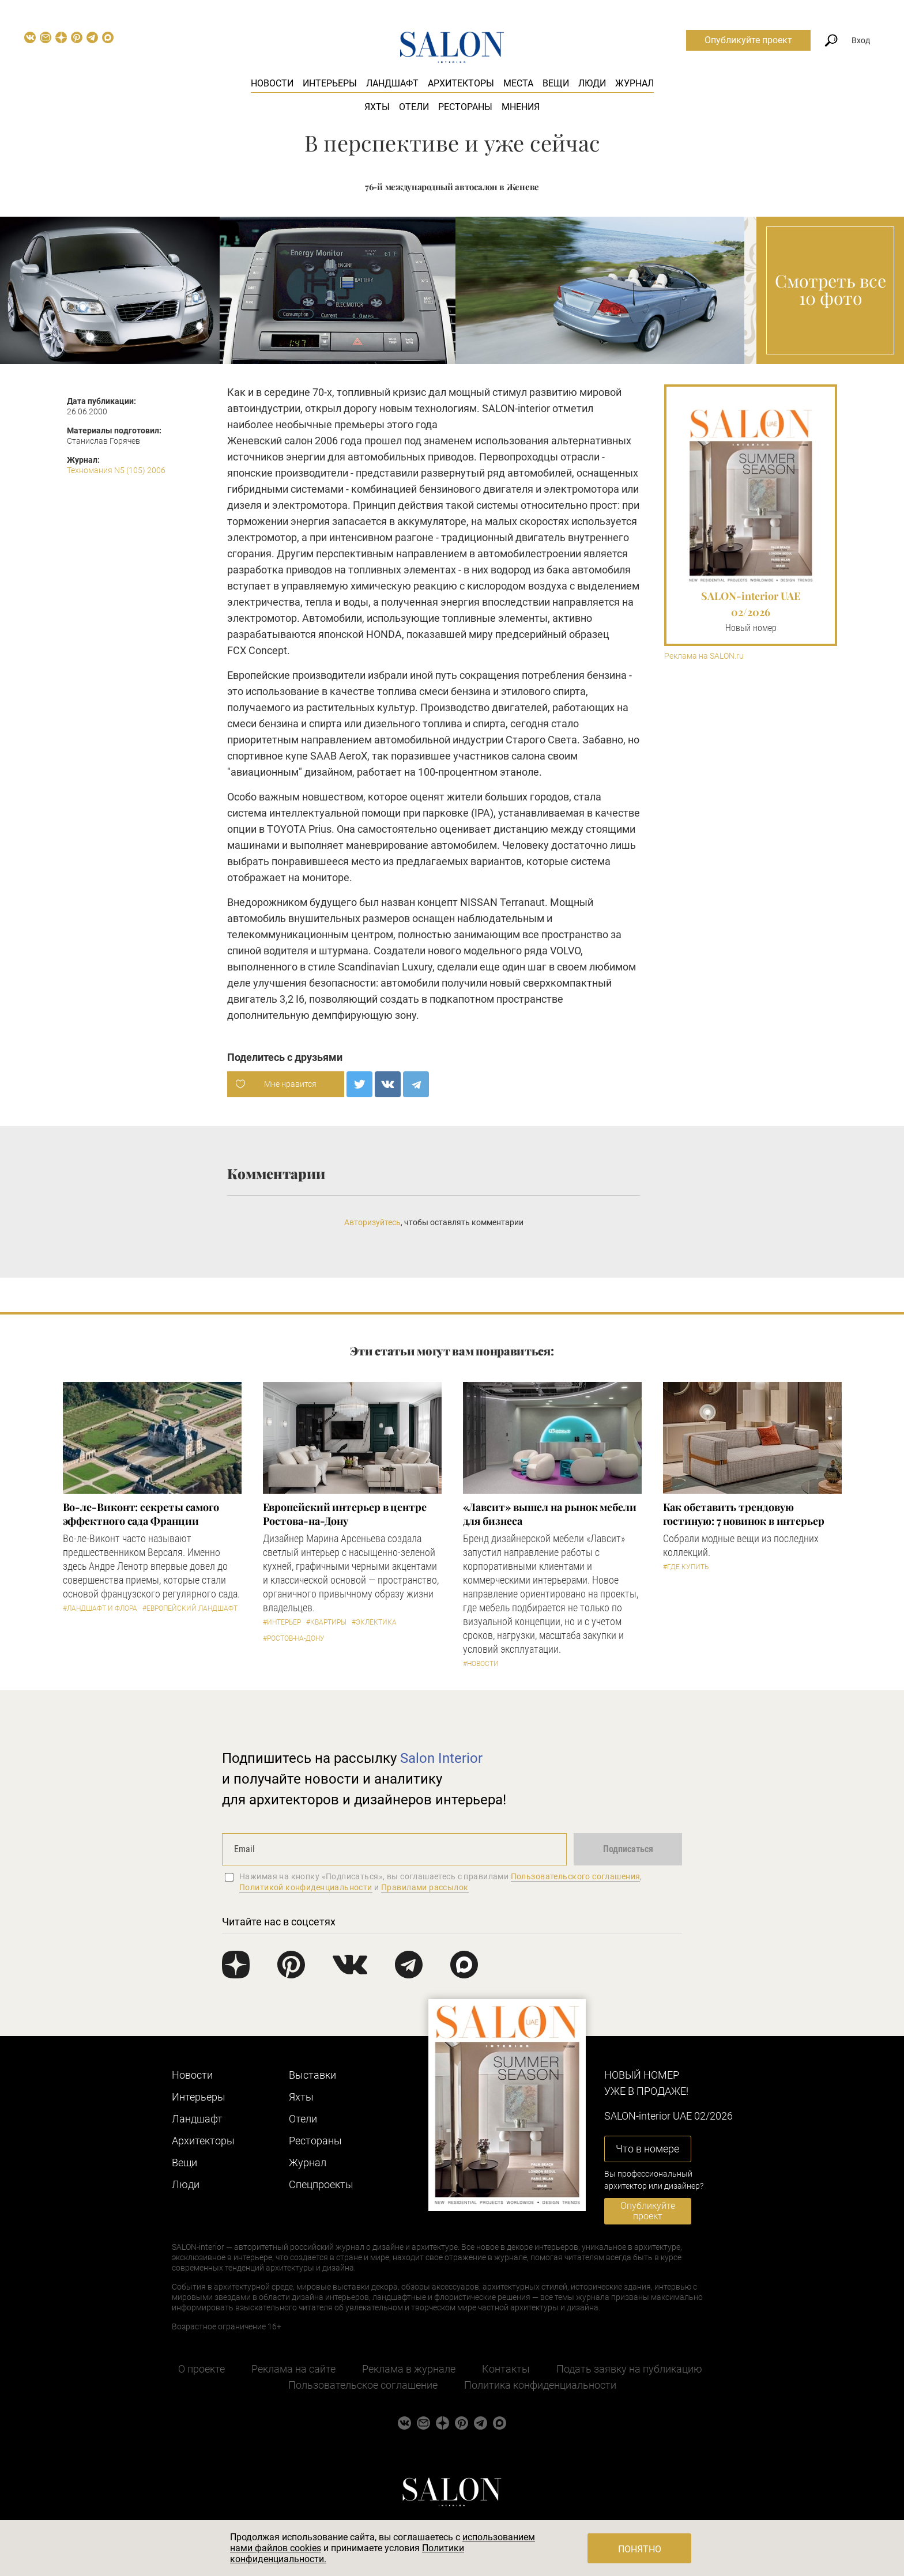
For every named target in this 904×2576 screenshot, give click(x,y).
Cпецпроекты (321, 2184)
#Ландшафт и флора (100, 1608)
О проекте (201, 2369)
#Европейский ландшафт (190, 1608)
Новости (272, 83)
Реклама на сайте (293, 2369)
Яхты (377, 106)
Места (518, 83)
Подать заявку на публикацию (629, 2369)
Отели (414, 106)
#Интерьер (282, 1622)
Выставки (312, 2075)
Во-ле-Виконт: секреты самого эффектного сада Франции (141, 1514)
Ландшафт (392, 83)
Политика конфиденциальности (540, 2385)
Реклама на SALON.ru (704, 656)
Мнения (521, 106)
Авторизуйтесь (372, 1222)
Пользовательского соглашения (576, 1876)
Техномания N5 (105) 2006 (116, 470)
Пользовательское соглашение (363, 2385)
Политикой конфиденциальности (305, 1887)
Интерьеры (330, 83)
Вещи (556, 83)
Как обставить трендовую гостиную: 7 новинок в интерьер (743, 1514)
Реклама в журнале (408, 2369)
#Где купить (686, 1566)
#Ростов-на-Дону (294, 1638)
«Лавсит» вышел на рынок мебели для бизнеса (549, 1514)
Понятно (639, 2549)
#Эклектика (374, 1622)
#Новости (481, 1663)
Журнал (634, 83)
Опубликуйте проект (748, 40)
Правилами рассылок (425, 1887)
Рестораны (465, 106)
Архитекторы (461, 83)
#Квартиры (326, 1622)
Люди (592, 83)
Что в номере (647, 2149)
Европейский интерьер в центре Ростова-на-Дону (345, 1514)
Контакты (506, 2369)
